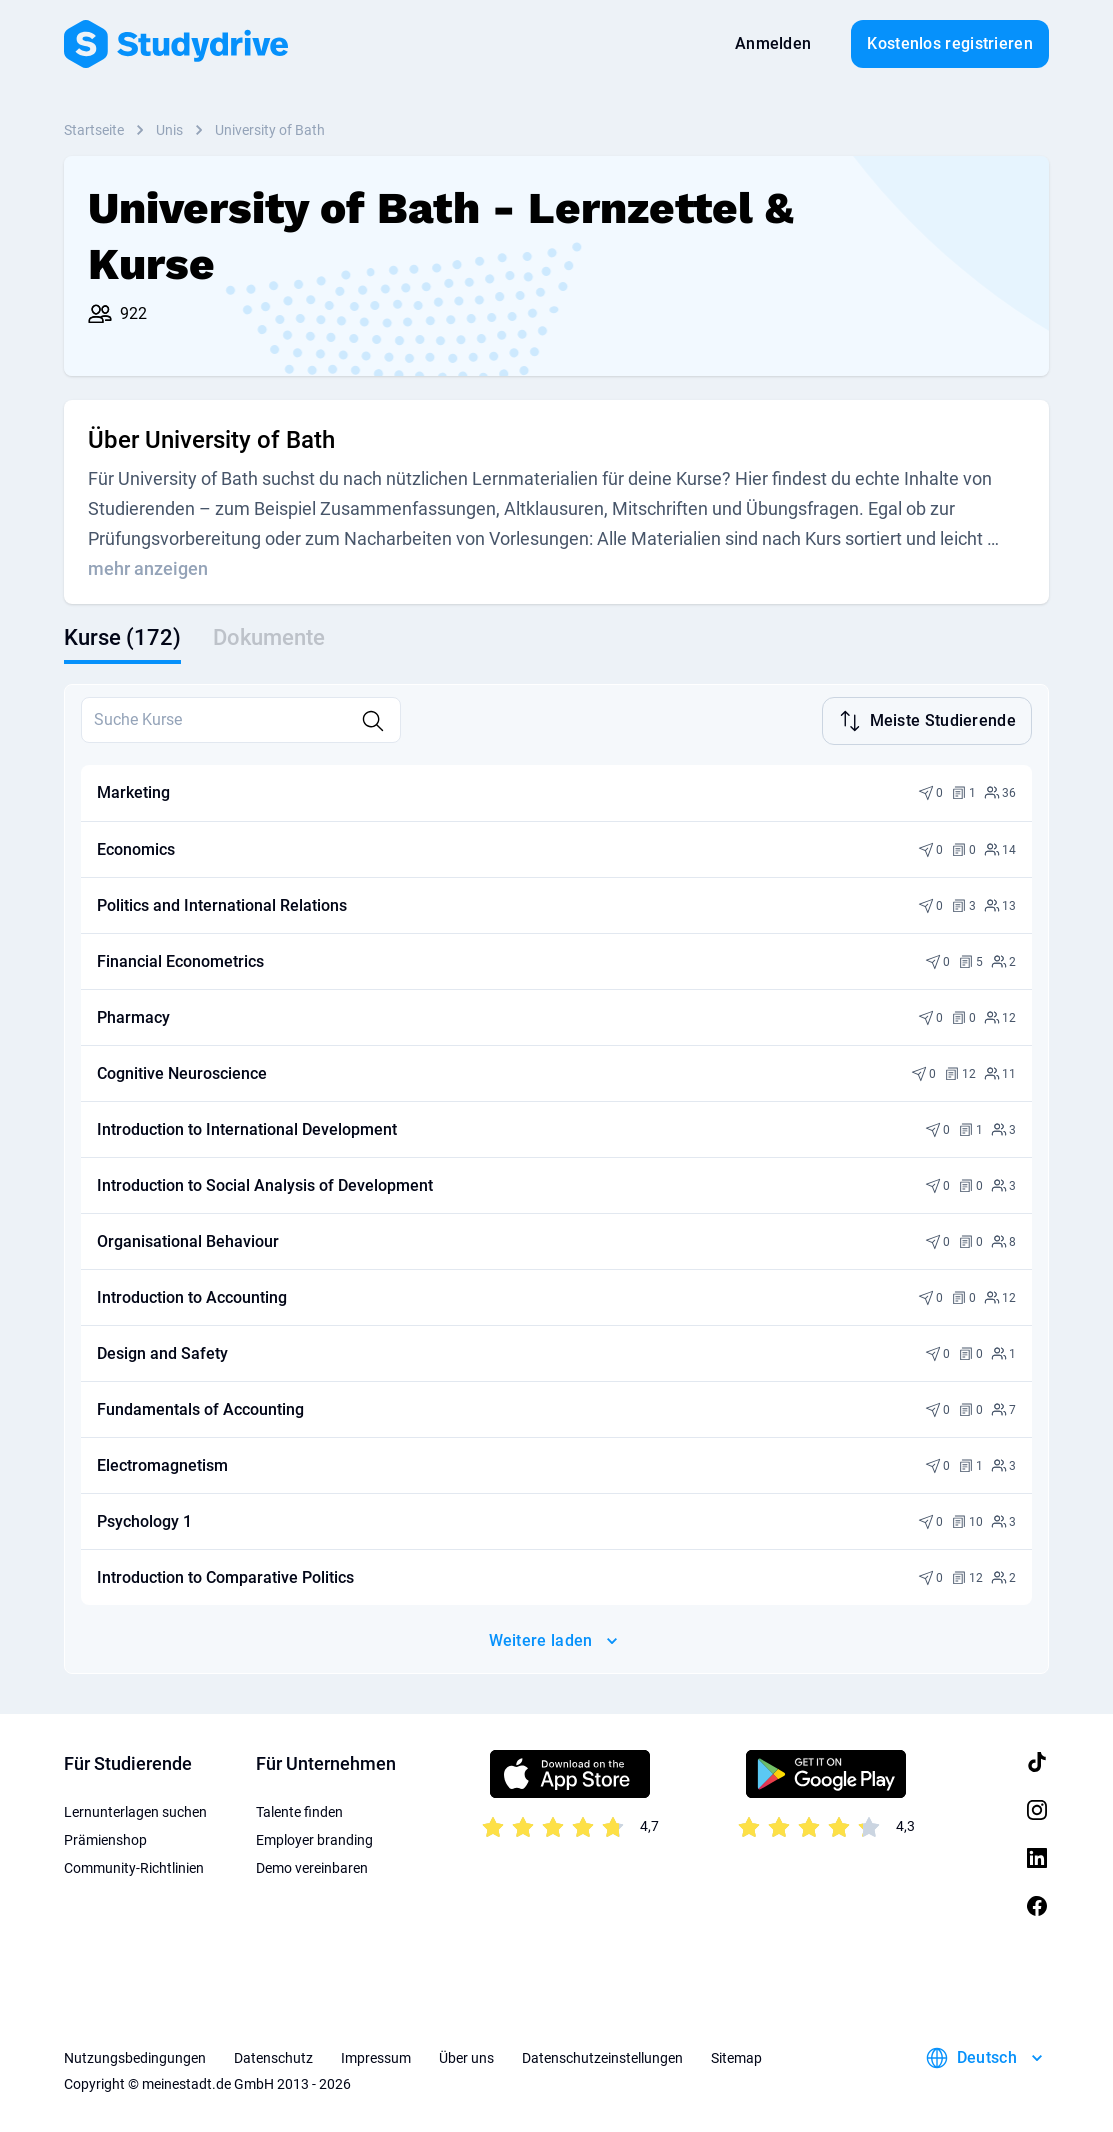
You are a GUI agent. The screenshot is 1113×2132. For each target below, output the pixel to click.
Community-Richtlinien (134, 1866)
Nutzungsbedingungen (135, 2056)
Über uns (466, 2056)
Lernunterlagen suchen (135, 1810)
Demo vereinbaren (312, 1866)
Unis (169, 130)
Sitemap (736, 2056)
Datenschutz (273, 2056)
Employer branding (314, 1838)
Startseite (94, 130)
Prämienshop (105, 1838)
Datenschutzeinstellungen (602, 2056)
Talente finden (299, 1810)
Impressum (376, 2056)
